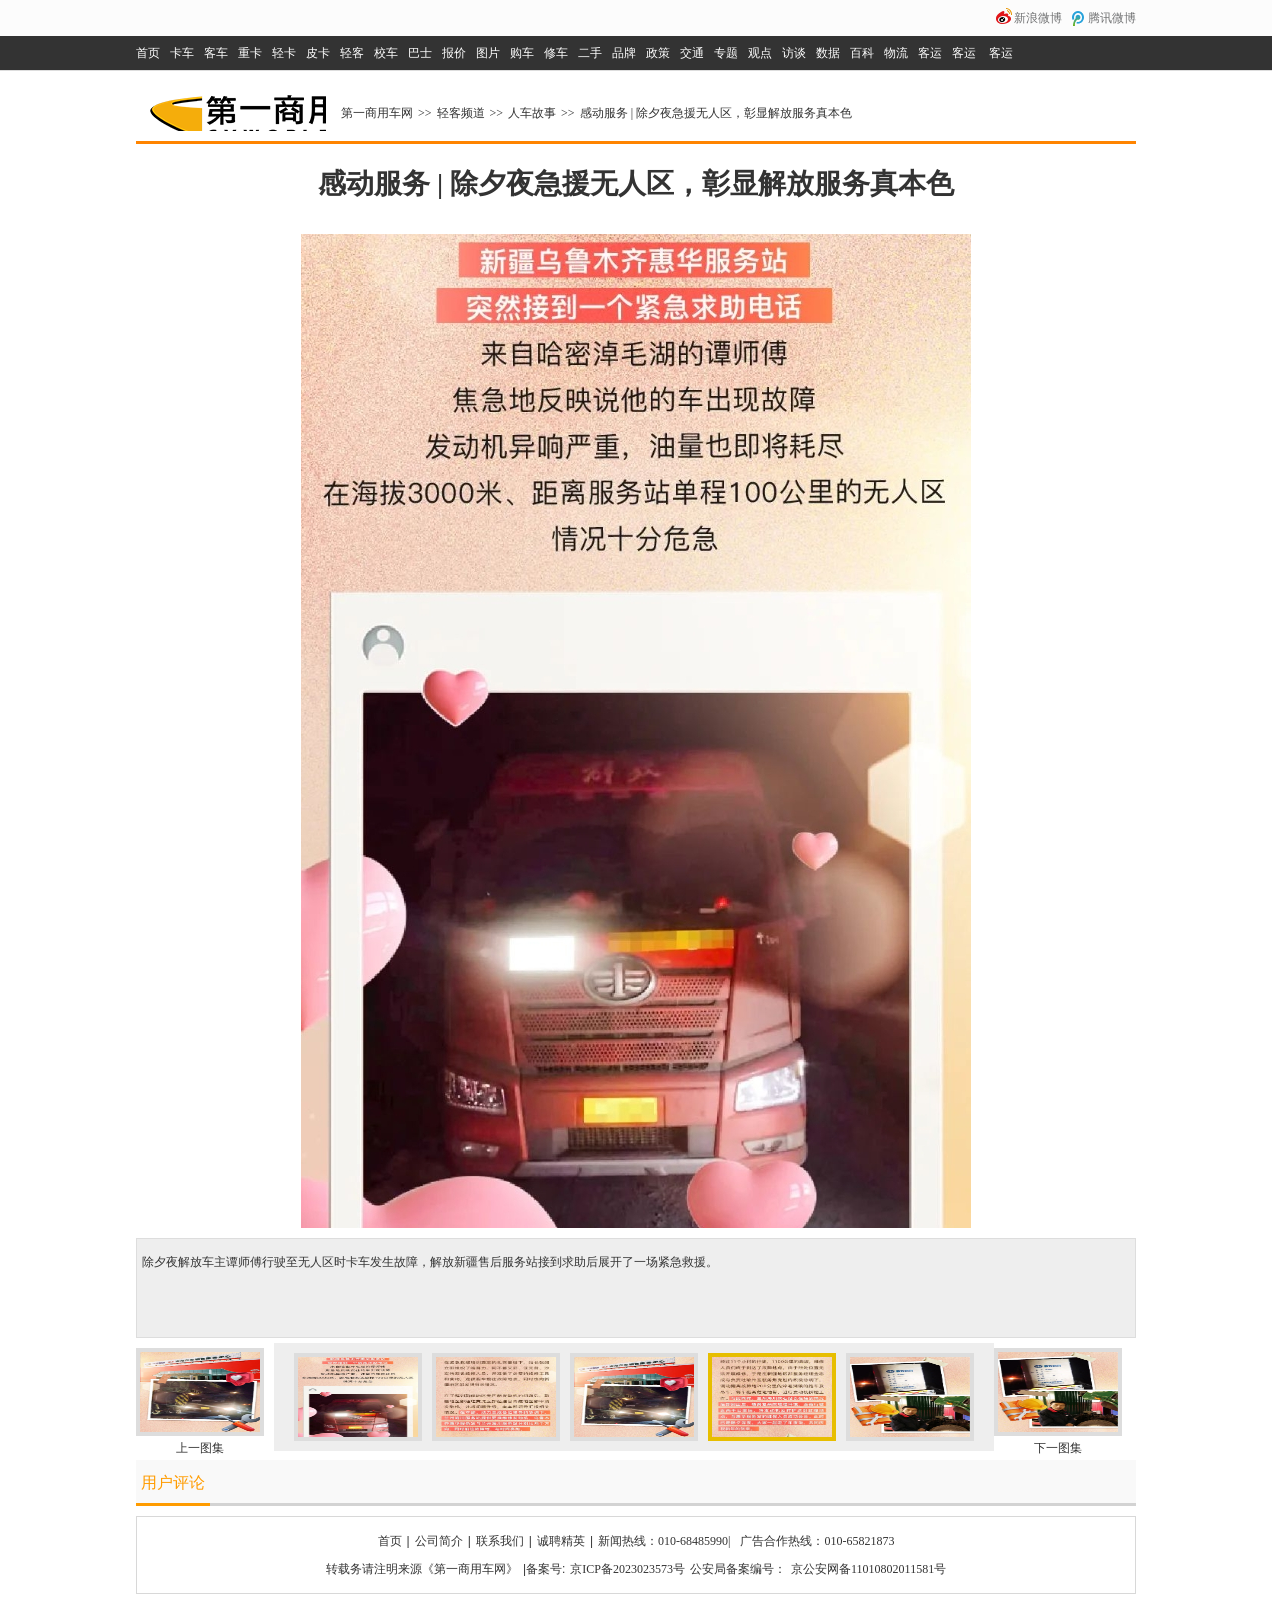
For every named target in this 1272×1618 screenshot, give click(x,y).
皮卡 (318, 53)
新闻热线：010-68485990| (664, 1541)
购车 (522, 53)
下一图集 (1058, 1448)
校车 (386, 53)
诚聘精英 (561, 1541)
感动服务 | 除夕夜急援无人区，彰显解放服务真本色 (716, 113)
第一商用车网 (236, 106)
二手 (590, 53)
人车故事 (532, 113)
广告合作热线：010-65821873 (817, 1541)
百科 (862, 53)
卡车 (182, 53)
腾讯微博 (1112, 18)
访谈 (794, 53)
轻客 (352, 53)
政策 (658, 53)
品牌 (624, 53)
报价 (454, 53)
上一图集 (200, 1448)
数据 (828, 53)
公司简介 (439, 1541)
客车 (216, 53)
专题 (726, 53)
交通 (692, 53)
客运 (930, 53)
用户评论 (173, 1482)
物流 (896, 53)
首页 (148, 53)
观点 (760, 53)
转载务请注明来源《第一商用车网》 (422, 1569)
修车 (556, 53)
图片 (488, 53)
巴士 (420, 53)
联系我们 (500, 1541)
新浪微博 (1038, 18)
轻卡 (284, 53)
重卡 (250, 53)
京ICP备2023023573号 (627, 1569)
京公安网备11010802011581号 (868, 1569)
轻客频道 (461, 113)
